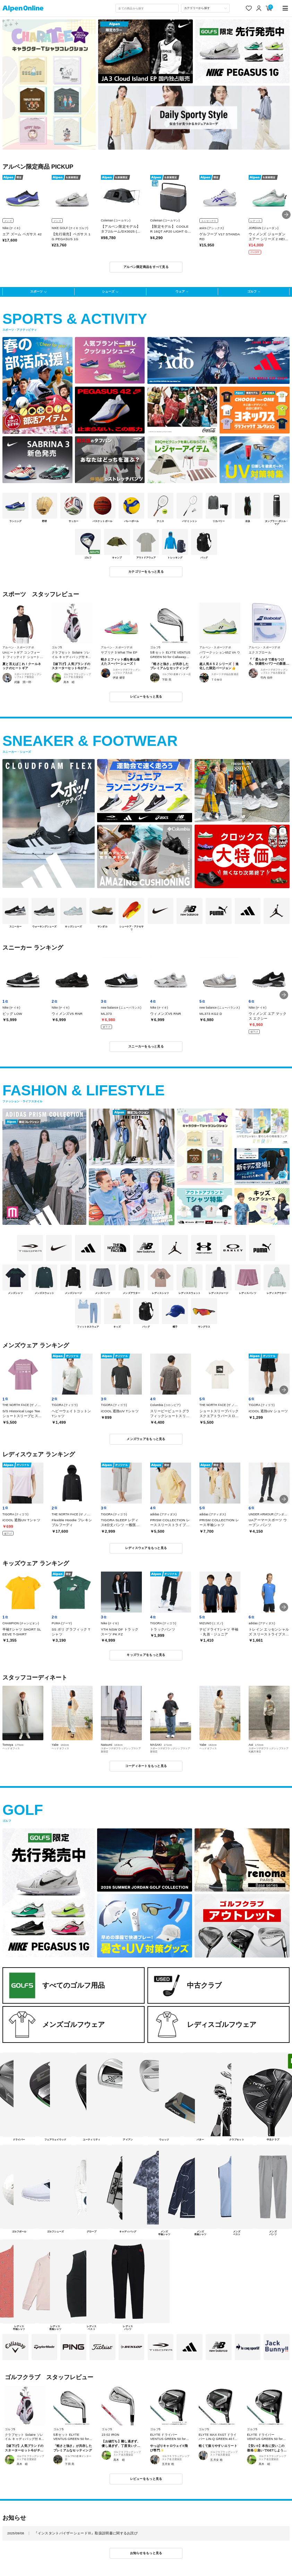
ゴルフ (252, 291)
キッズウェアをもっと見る (146, 1655)
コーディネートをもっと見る (146, 1766)
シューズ (108, 291)
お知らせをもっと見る (146, 2553)
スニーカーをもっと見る (146, 1046)
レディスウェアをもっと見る (146, 1548)
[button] (286, 214)
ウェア (180, 291)
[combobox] (147, 8)
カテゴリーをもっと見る (146, 571)
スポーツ (36, 291)
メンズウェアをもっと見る (146, 1439)
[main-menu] (285, 8)
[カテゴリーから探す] (205, 8)
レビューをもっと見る (146, 696)
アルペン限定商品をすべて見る (146, 267)
